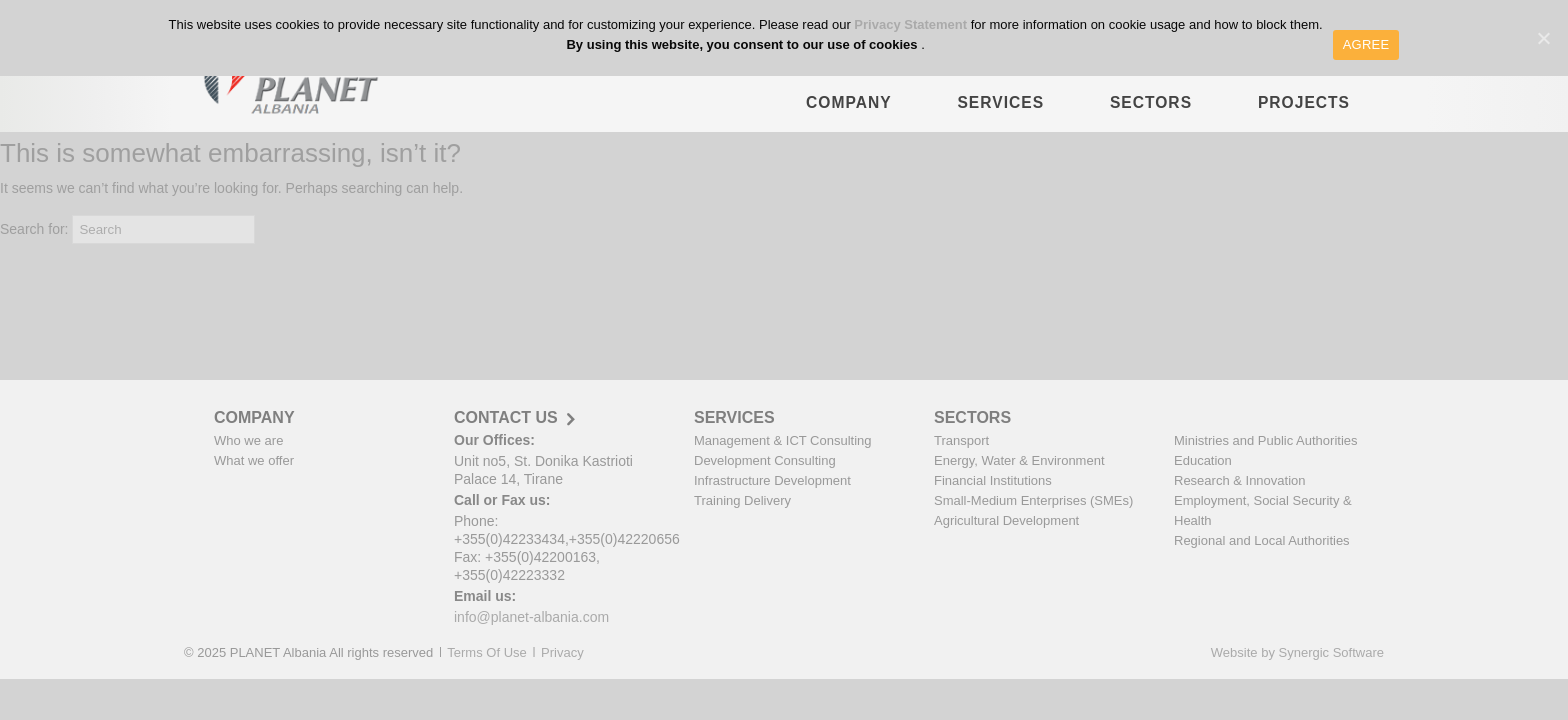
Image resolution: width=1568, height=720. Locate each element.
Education (1203, 460)
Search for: (34, 229)
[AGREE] (1543, 38)
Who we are (248, 440)
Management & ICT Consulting (783, 440)
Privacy (562, 652)
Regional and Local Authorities (1262, 540)
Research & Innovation (1240, 480)
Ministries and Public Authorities (1266, 440)
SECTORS (1151, 113)
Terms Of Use (486, 652)
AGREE (1366, 44)
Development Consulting (765, 460)
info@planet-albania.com (531, 617)
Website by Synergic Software (1297, 652)
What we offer (254, 460)
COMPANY (849, 113)
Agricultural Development (1006, 520)
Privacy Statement (912, 24)
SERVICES (1000, 113)
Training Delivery (742, 500)
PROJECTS (1304, 113)
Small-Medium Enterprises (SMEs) (1033, 500)
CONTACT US (506, 418)
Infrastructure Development (772, 480)
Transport (961, 440)
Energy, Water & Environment (1019, 460)
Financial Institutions (993, 480)
